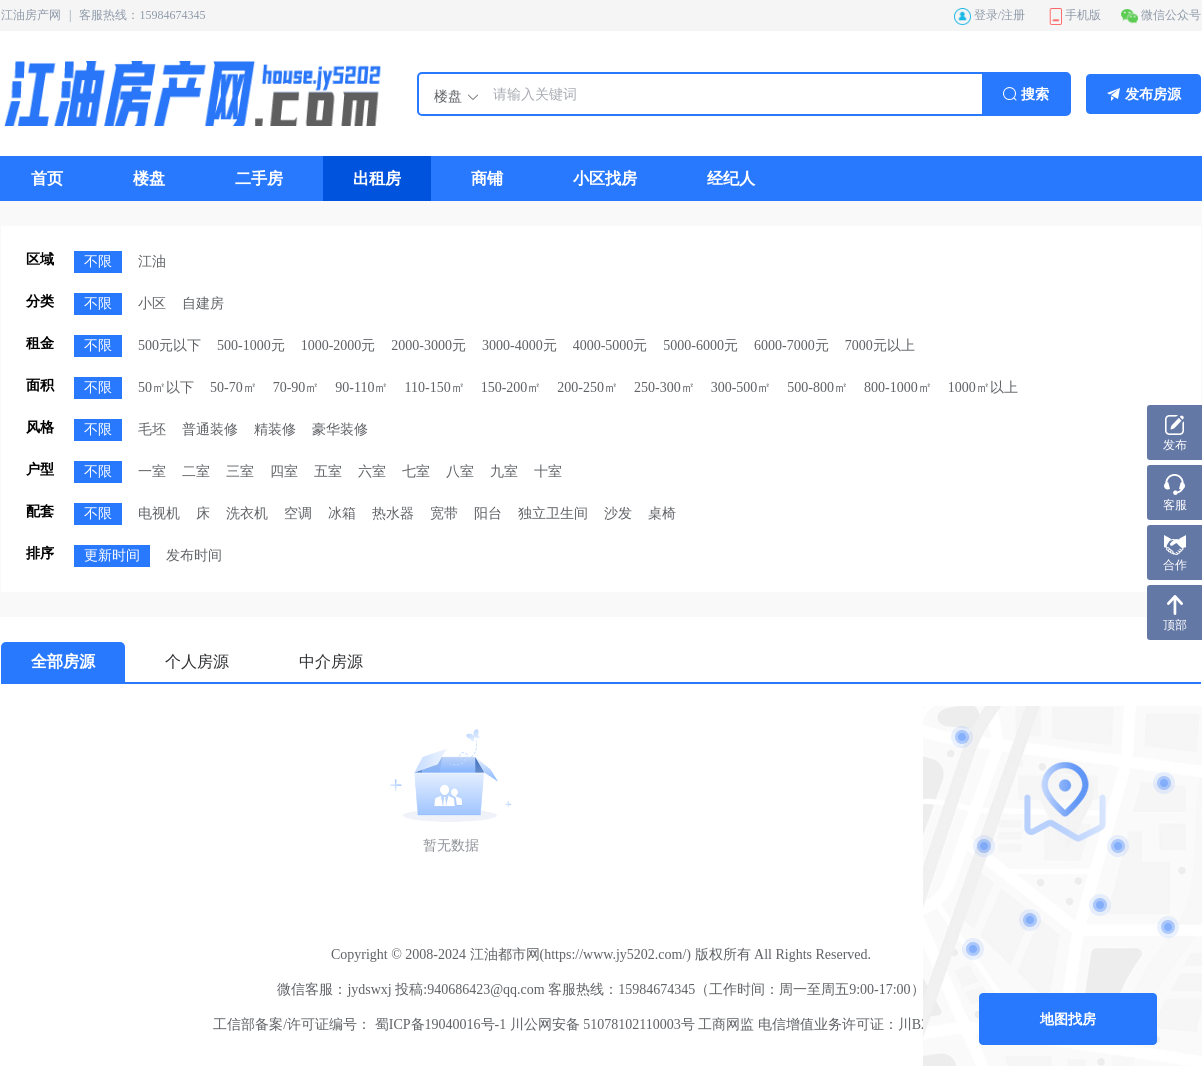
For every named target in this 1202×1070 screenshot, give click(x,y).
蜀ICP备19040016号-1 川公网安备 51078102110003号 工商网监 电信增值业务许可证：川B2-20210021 (679, 1024)
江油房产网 (31, 15)
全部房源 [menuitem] (63, 661)
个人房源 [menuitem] (197, 661)
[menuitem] (47, 178)
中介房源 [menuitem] (331, 661)
